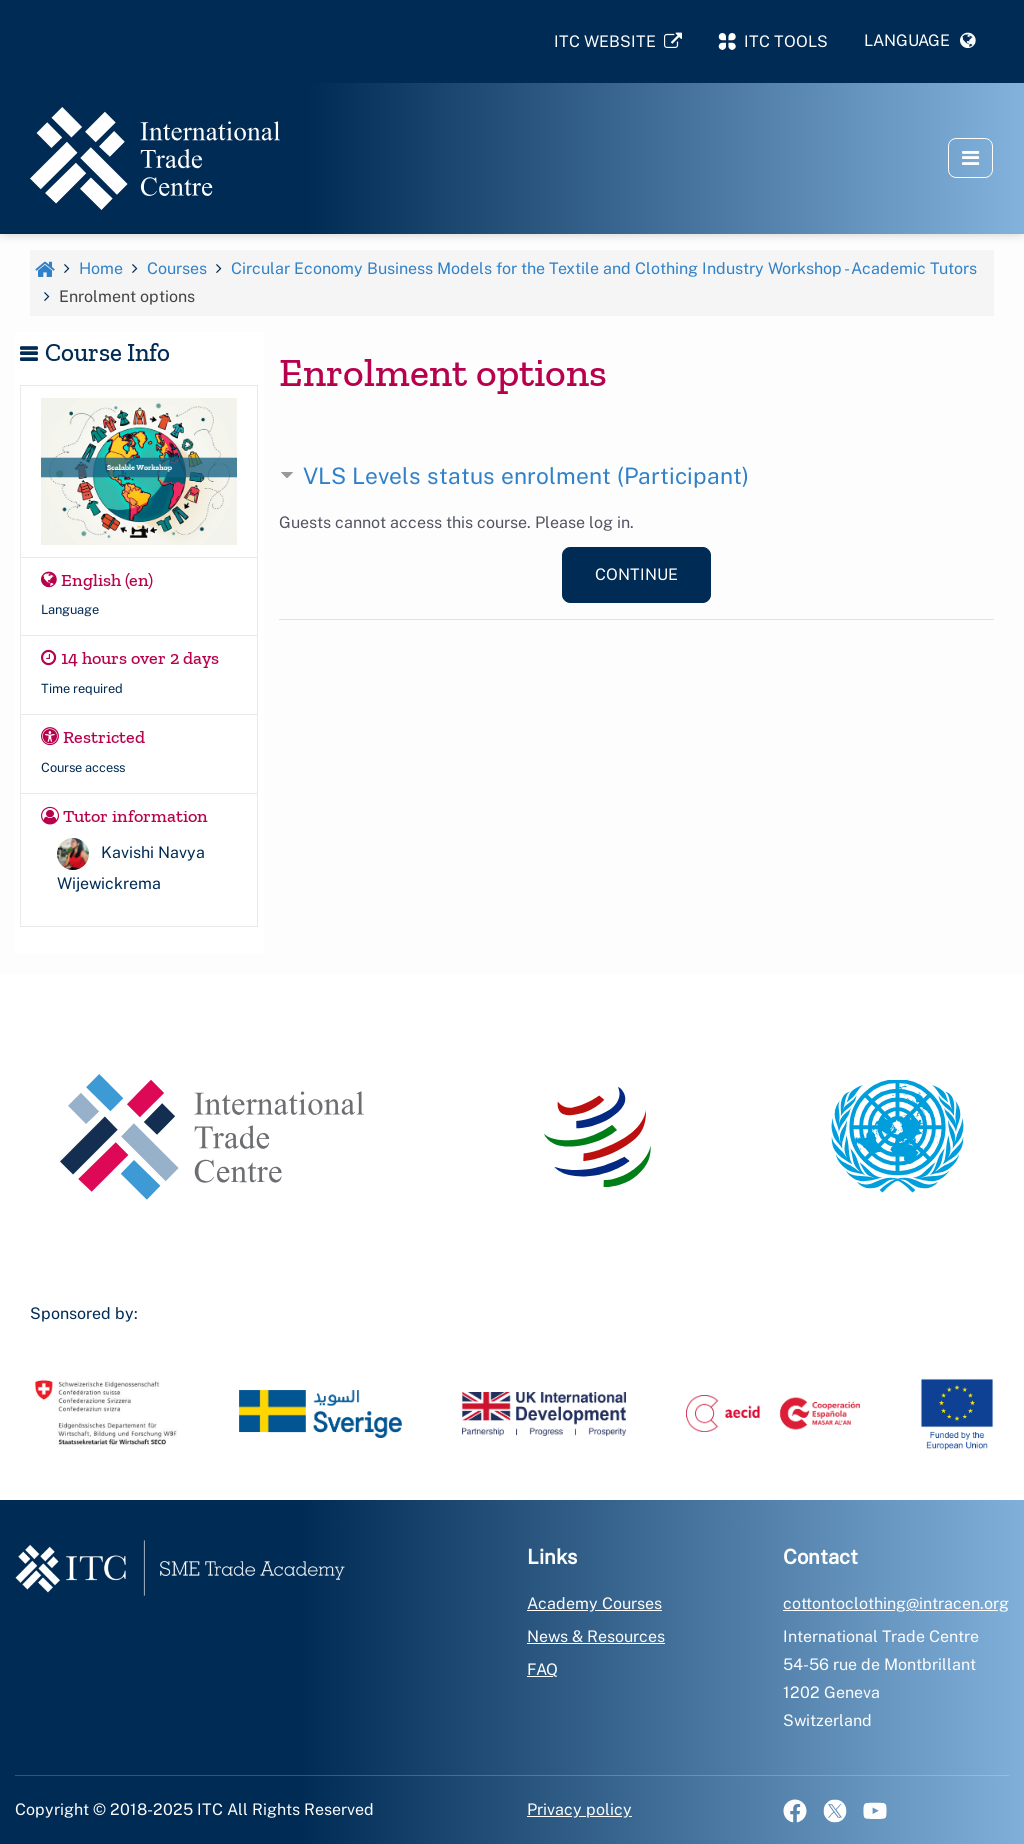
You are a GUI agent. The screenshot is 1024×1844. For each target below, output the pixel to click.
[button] (920, 41)
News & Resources (596, 1636)
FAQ (542, 1669)
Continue (636, 574)
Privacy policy (579, 1809)
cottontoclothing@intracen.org (896, 1603)
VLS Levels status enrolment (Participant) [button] (526, 475)
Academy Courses (594, 1603)
